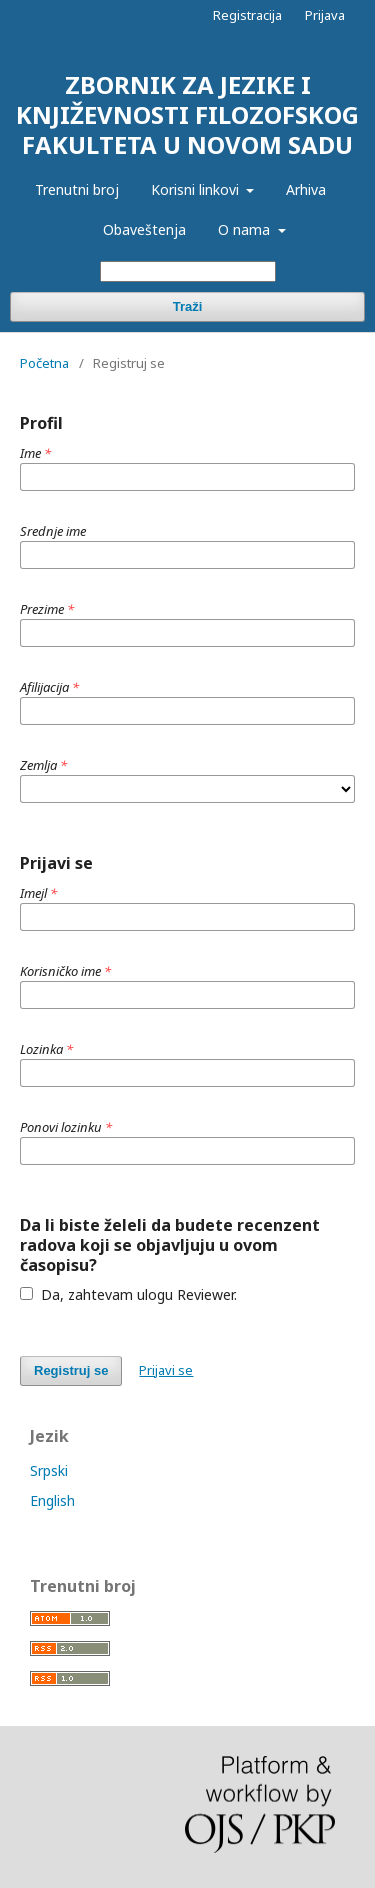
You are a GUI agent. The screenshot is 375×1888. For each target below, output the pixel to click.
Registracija (247, 15)
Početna (44, 363)
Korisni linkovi (197, 189)
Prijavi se (166, 1370)
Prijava (325, 15)
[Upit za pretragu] (188, 271)
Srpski (49, 1470)
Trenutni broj (77, 189)
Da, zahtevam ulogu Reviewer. (128, 1294)
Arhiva (306, 189)
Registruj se (71, 1370)
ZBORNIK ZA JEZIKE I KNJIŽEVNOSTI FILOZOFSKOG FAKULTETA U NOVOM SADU (187, 114)
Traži (188, 306)
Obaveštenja (144, 229)
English (52, 1500)
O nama (246, 229)
